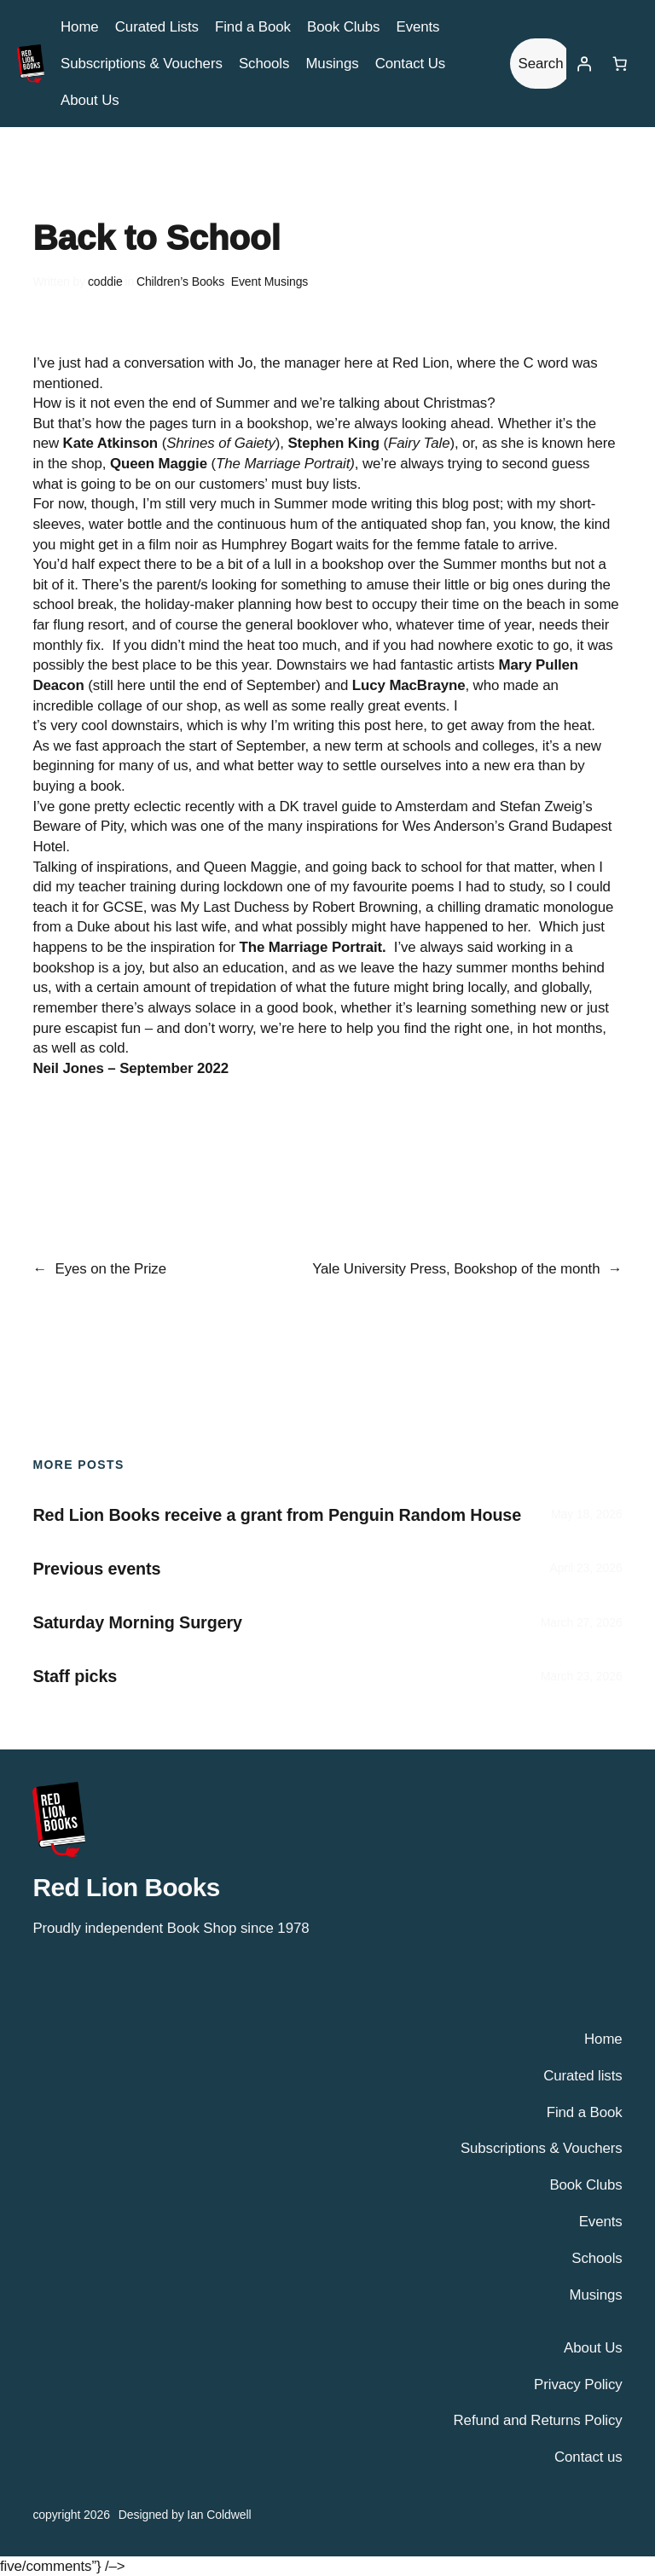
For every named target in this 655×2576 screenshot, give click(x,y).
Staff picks (74, 1676)
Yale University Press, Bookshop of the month (456, 1269)
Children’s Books (180, 281)
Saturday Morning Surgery (137, 1622)
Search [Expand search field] (541, 63)
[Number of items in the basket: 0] (620, 64)
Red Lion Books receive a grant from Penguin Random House (276, 1515)
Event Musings (270, 281)
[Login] (584, 64)
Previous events (96, 1568)
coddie (105, 281)
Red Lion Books (125, 1887)
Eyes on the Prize (110, 1269)
